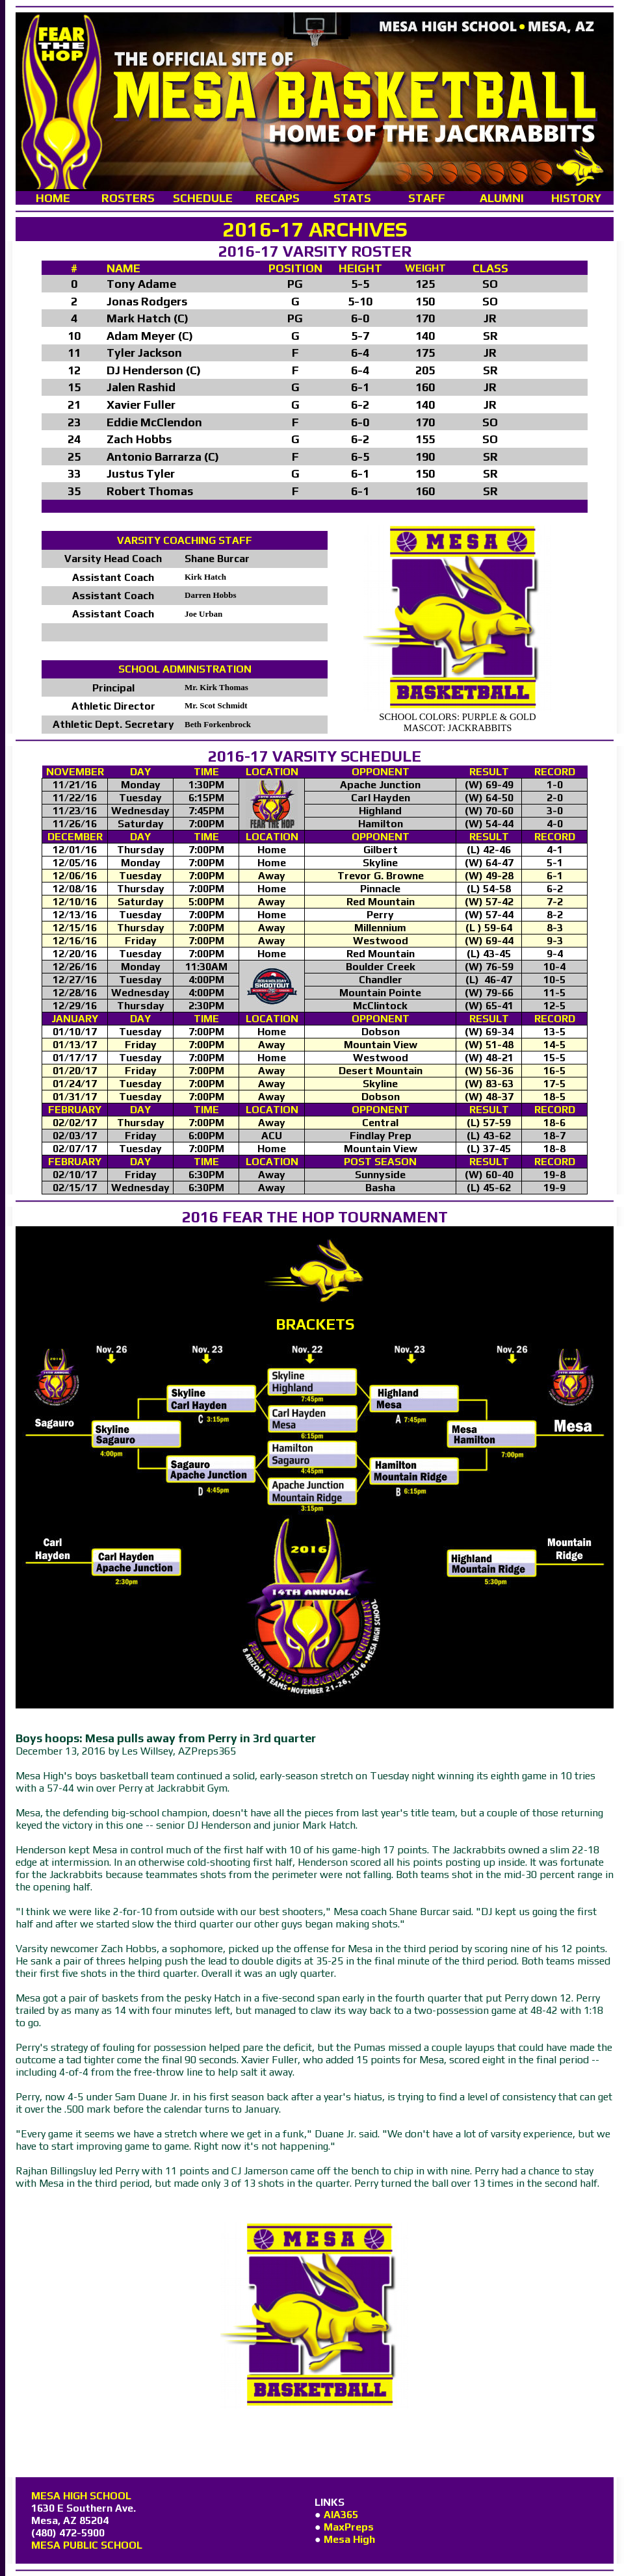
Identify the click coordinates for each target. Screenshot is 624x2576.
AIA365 (341, 2514)
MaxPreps (349, 2527)
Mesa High (349, 2539)
